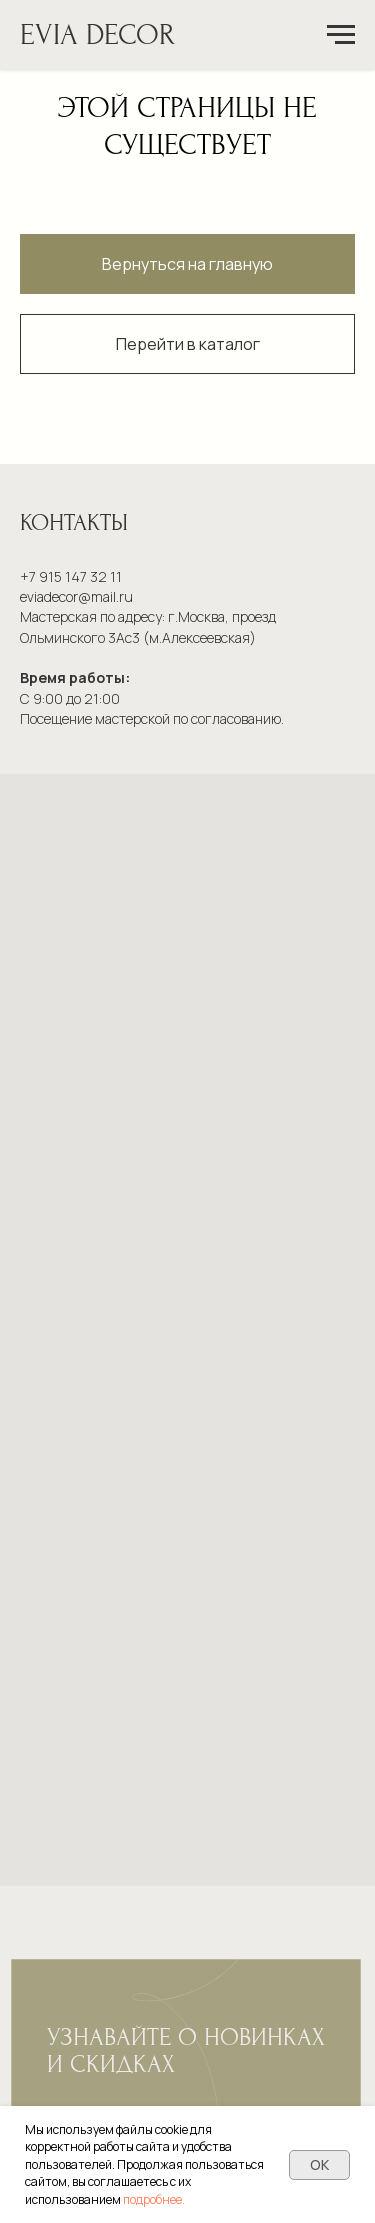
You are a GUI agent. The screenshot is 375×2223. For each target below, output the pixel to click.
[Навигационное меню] (341, 35)
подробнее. (154, 2199)
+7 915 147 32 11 (71, 576)
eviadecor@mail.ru (76, 596)
